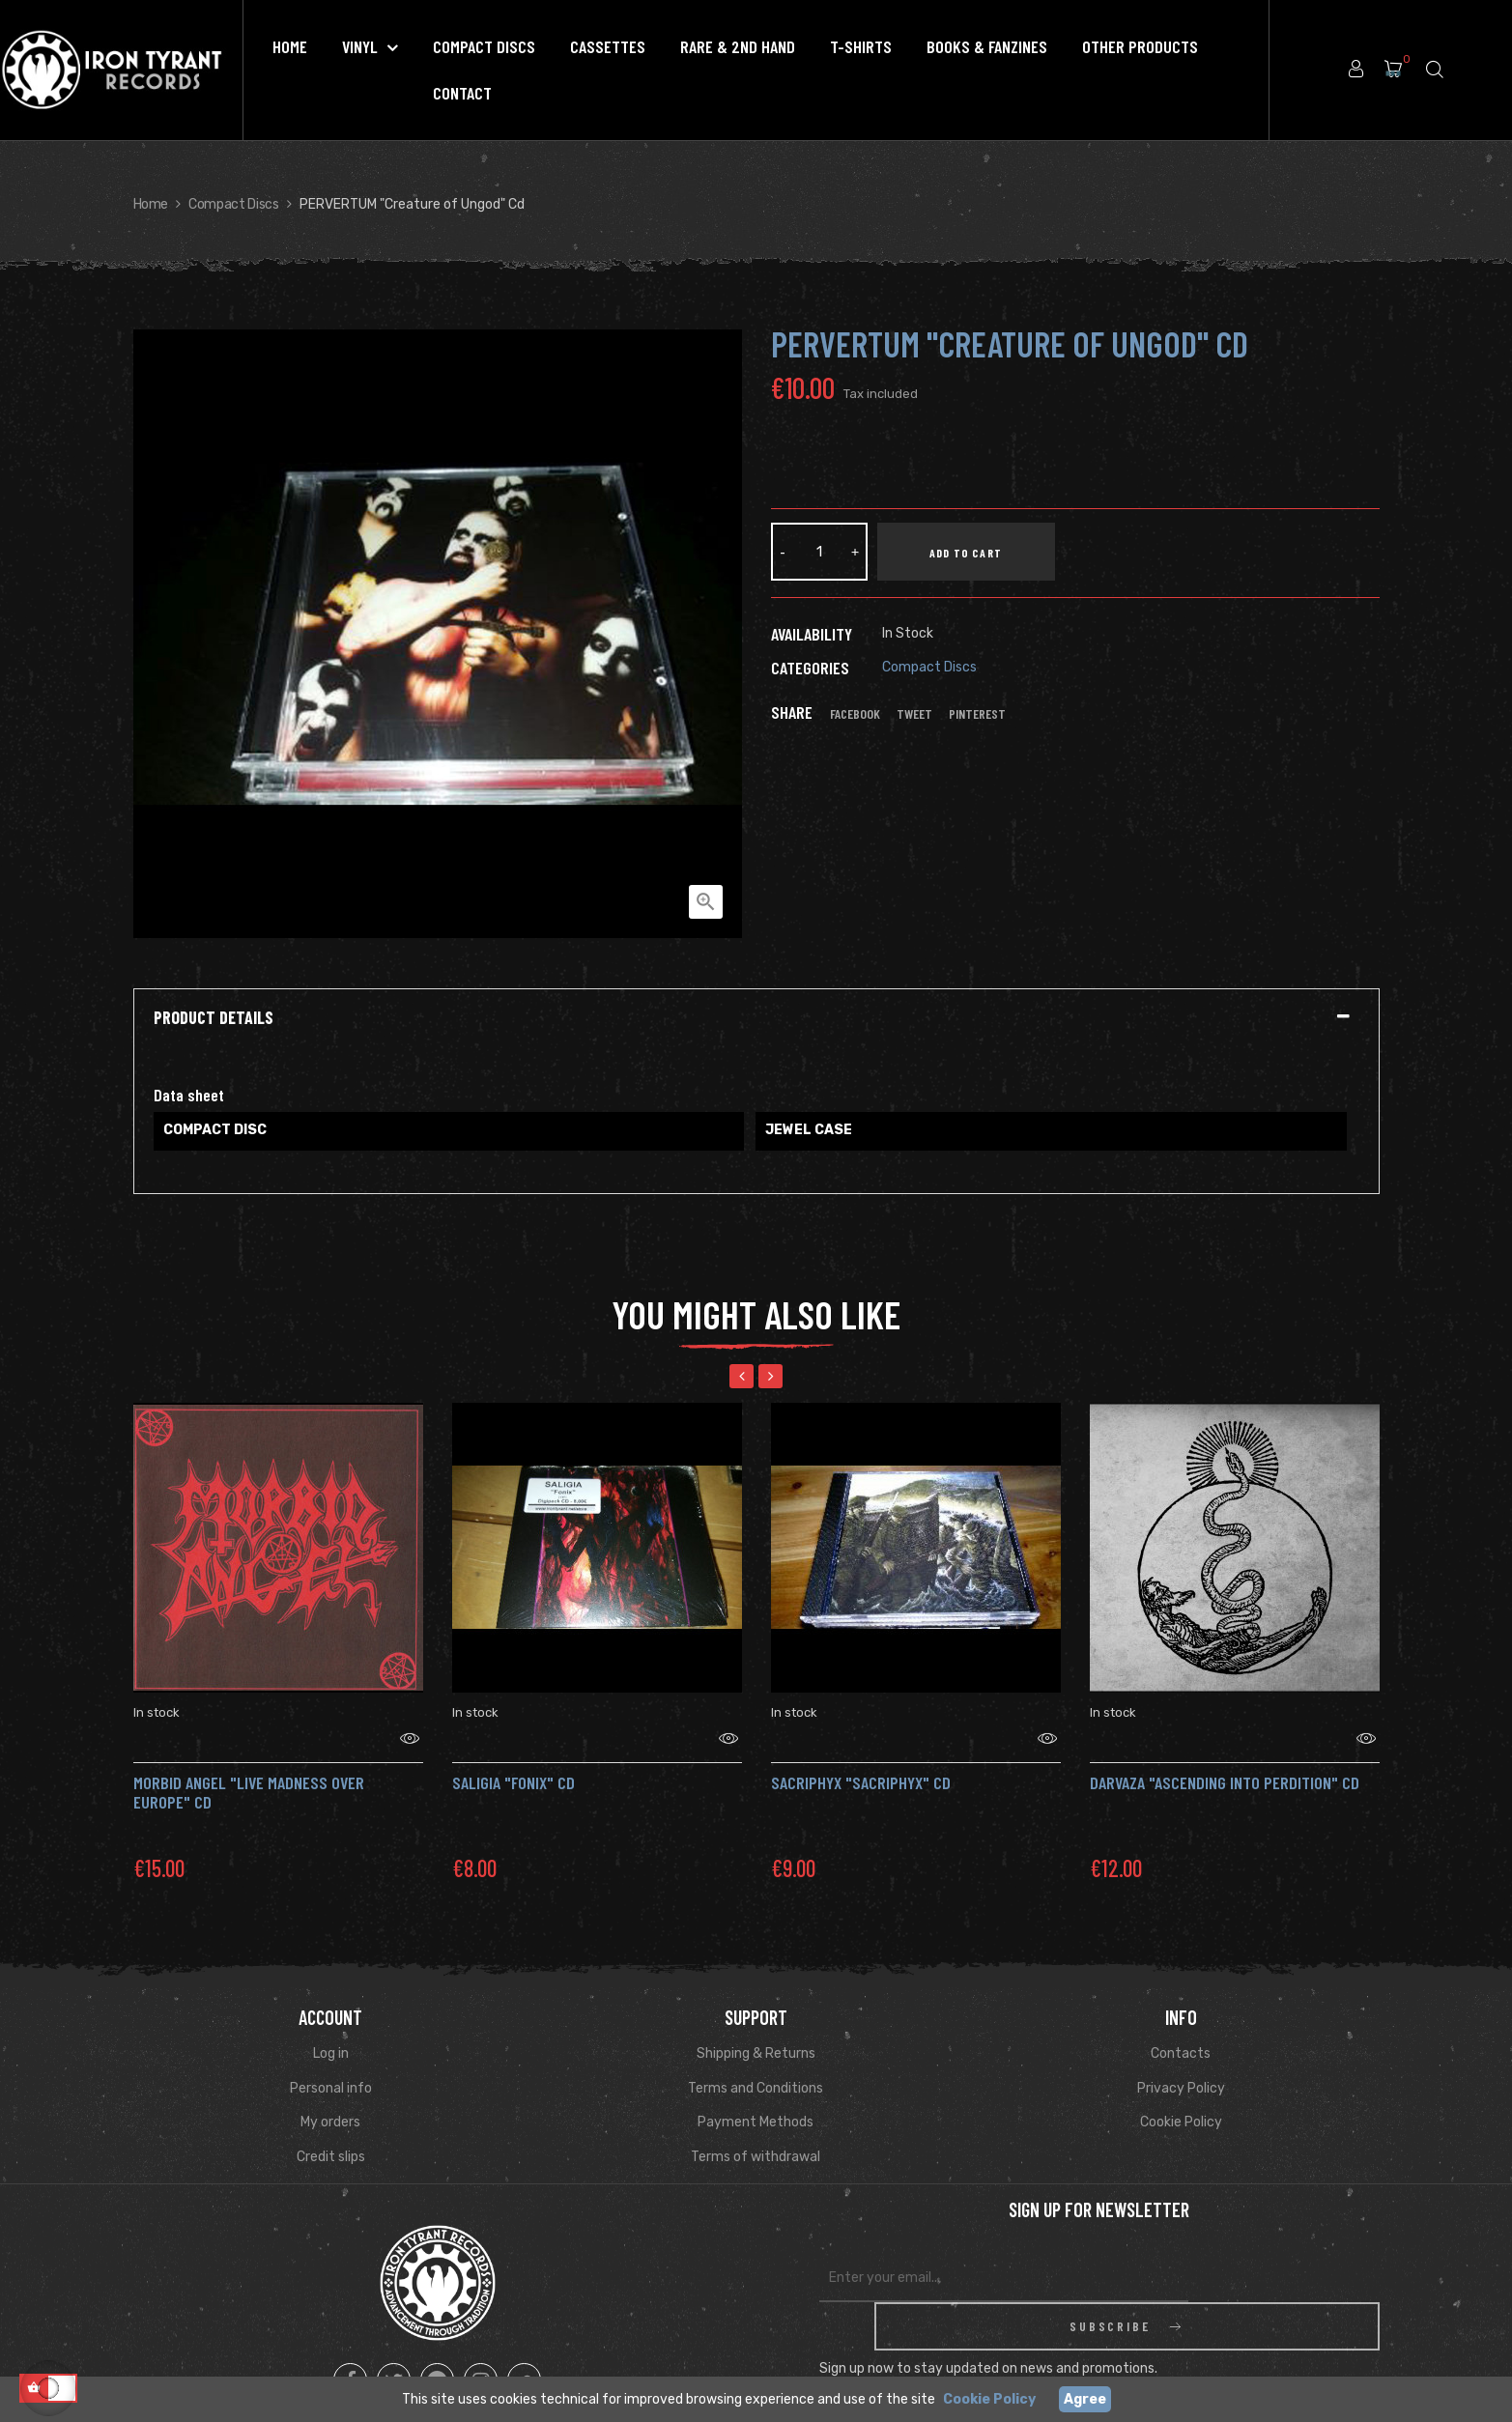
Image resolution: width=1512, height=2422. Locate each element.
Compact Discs (929, 667)
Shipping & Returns (756, 2029)
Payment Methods (755, 2098)
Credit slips (331, 2132)
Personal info (331, 2064)
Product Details (213, 1018)
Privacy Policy (1181, 2064)
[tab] (756, 1018)
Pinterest (977, 714)
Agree (1085, 2399)
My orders (330, 2098)
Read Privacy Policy (1218, 2329)
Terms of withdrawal (755, 2132)
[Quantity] (819, 552)
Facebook (855, 714)
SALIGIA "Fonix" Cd (513, 1758)
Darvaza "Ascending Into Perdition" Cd (1224, 1758)
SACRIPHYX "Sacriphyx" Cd (861, 1758)
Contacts (1181, 2029)
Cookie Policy (1181, 2098)
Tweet (914, 714)
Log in (331, 2029)
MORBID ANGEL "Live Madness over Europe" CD (248, 1768)
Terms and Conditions (755, 2064)
